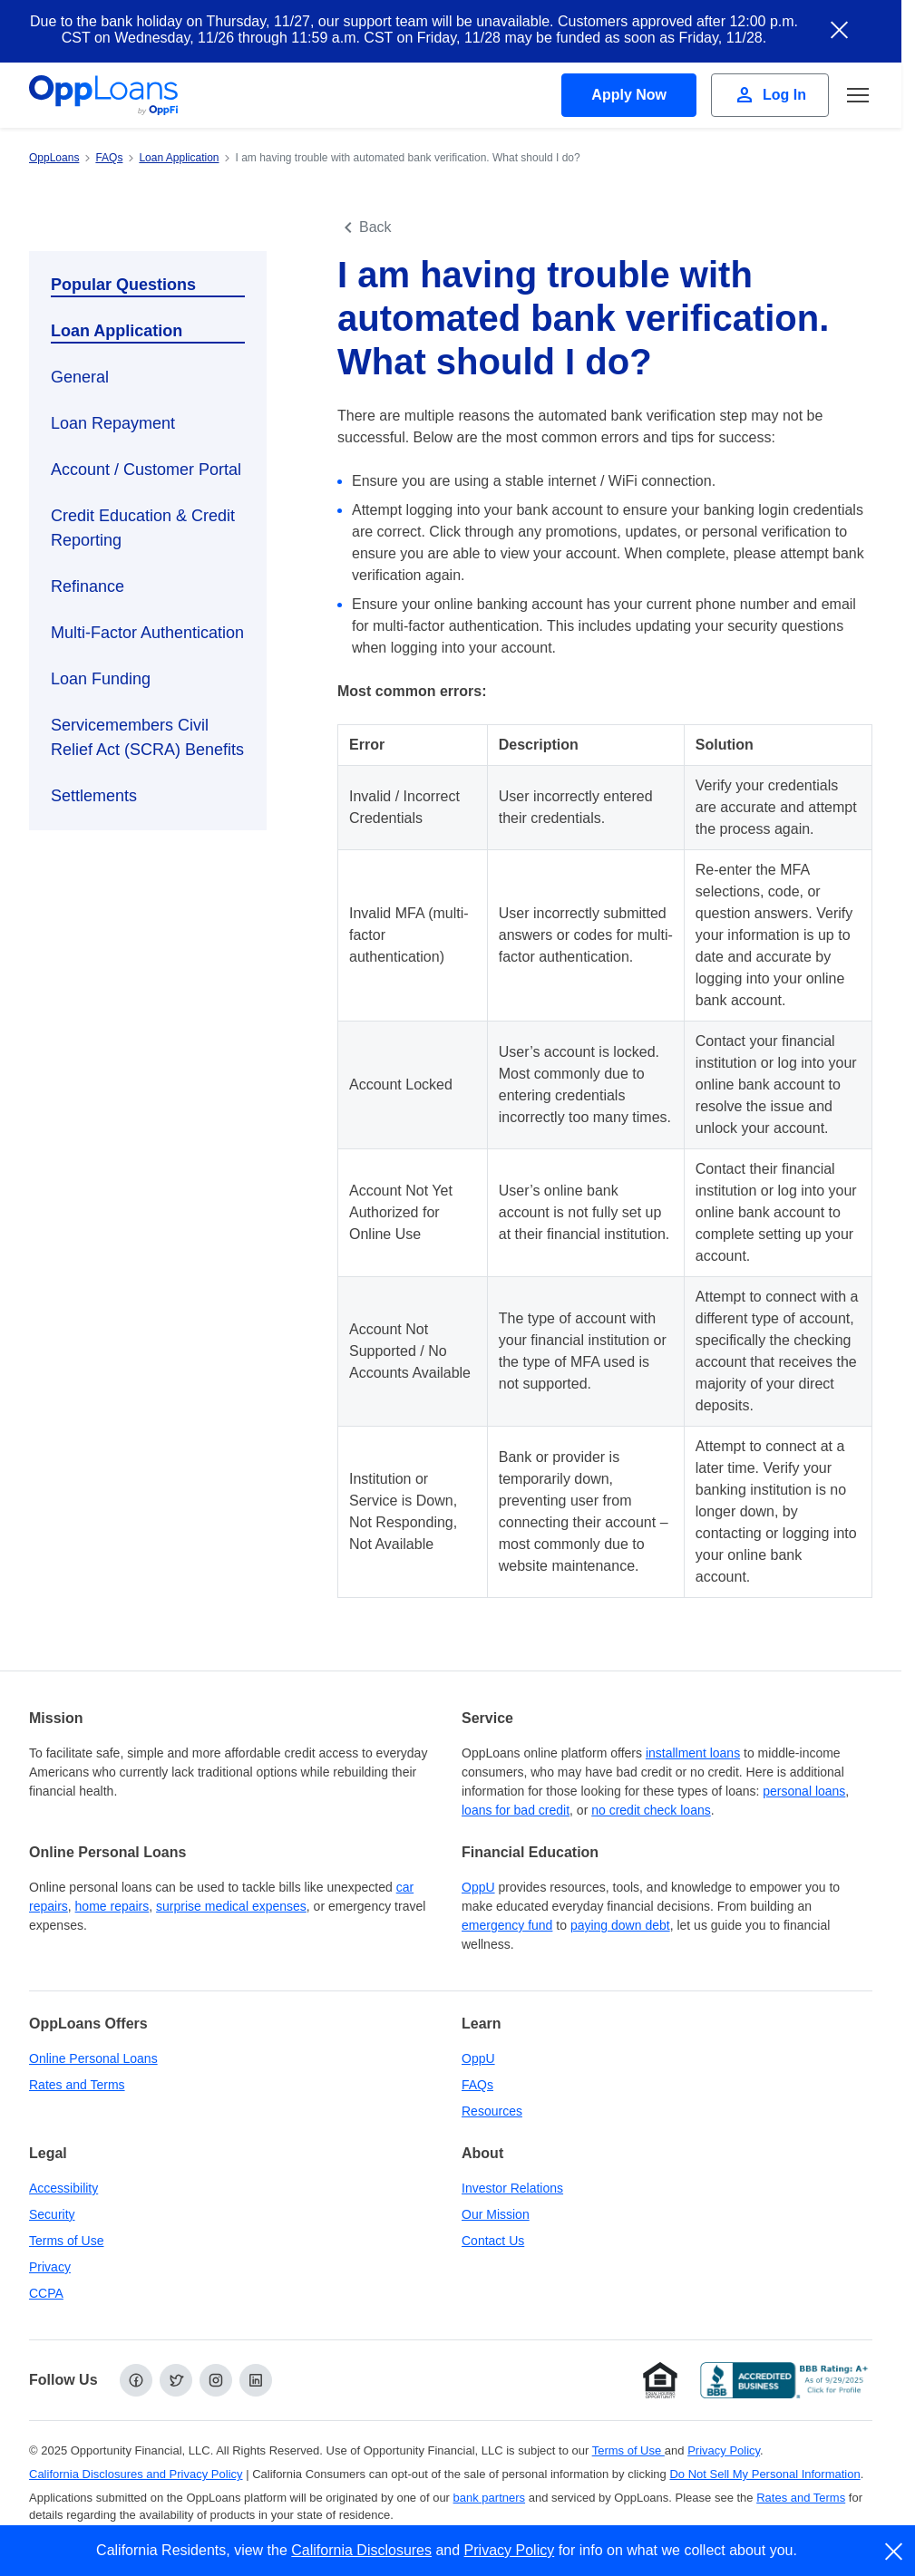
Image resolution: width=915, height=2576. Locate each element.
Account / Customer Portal (146, 469)
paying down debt (620, 1925)
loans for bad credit (515, 1810)
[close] (894, 2551)
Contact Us (493, 2240)
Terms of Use (66, 2240)
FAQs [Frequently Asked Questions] (477, 2084)
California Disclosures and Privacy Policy (136, 2474)
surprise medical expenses (231, 1906)
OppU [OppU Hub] (478, 1887)
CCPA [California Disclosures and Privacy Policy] (46, 2293)
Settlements (94, 796)
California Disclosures (361, 2550)
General (80, 377)
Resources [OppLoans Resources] (492, 2111)
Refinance (87, 586)
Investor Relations (512, 2188)
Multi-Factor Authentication (147, 633)
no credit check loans (651, 1810)
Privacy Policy (509, 2550)
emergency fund (507, 1925)
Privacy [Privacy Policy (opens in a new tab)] (50, 2267)
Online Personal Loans (93, 2058)
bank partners (489, 2497)
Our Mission (496, 2214)
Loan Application (116, 331)
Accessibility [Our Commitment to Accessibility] (63, 2188)
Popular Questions (123, 285)
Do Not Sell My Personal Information (764, 2474)
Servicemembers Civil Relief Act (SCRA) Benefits (147, 737)
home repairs (112, 1906)
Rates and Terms (77, 2084)
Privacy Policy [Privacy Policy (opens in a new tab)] (723, 2450)
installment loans (693, 1753)
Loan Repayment (113, 423)
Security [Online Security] (52, 2214)
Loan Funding (101, 679)
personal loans (804, 1791)
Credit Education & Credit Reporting (143, 528)
